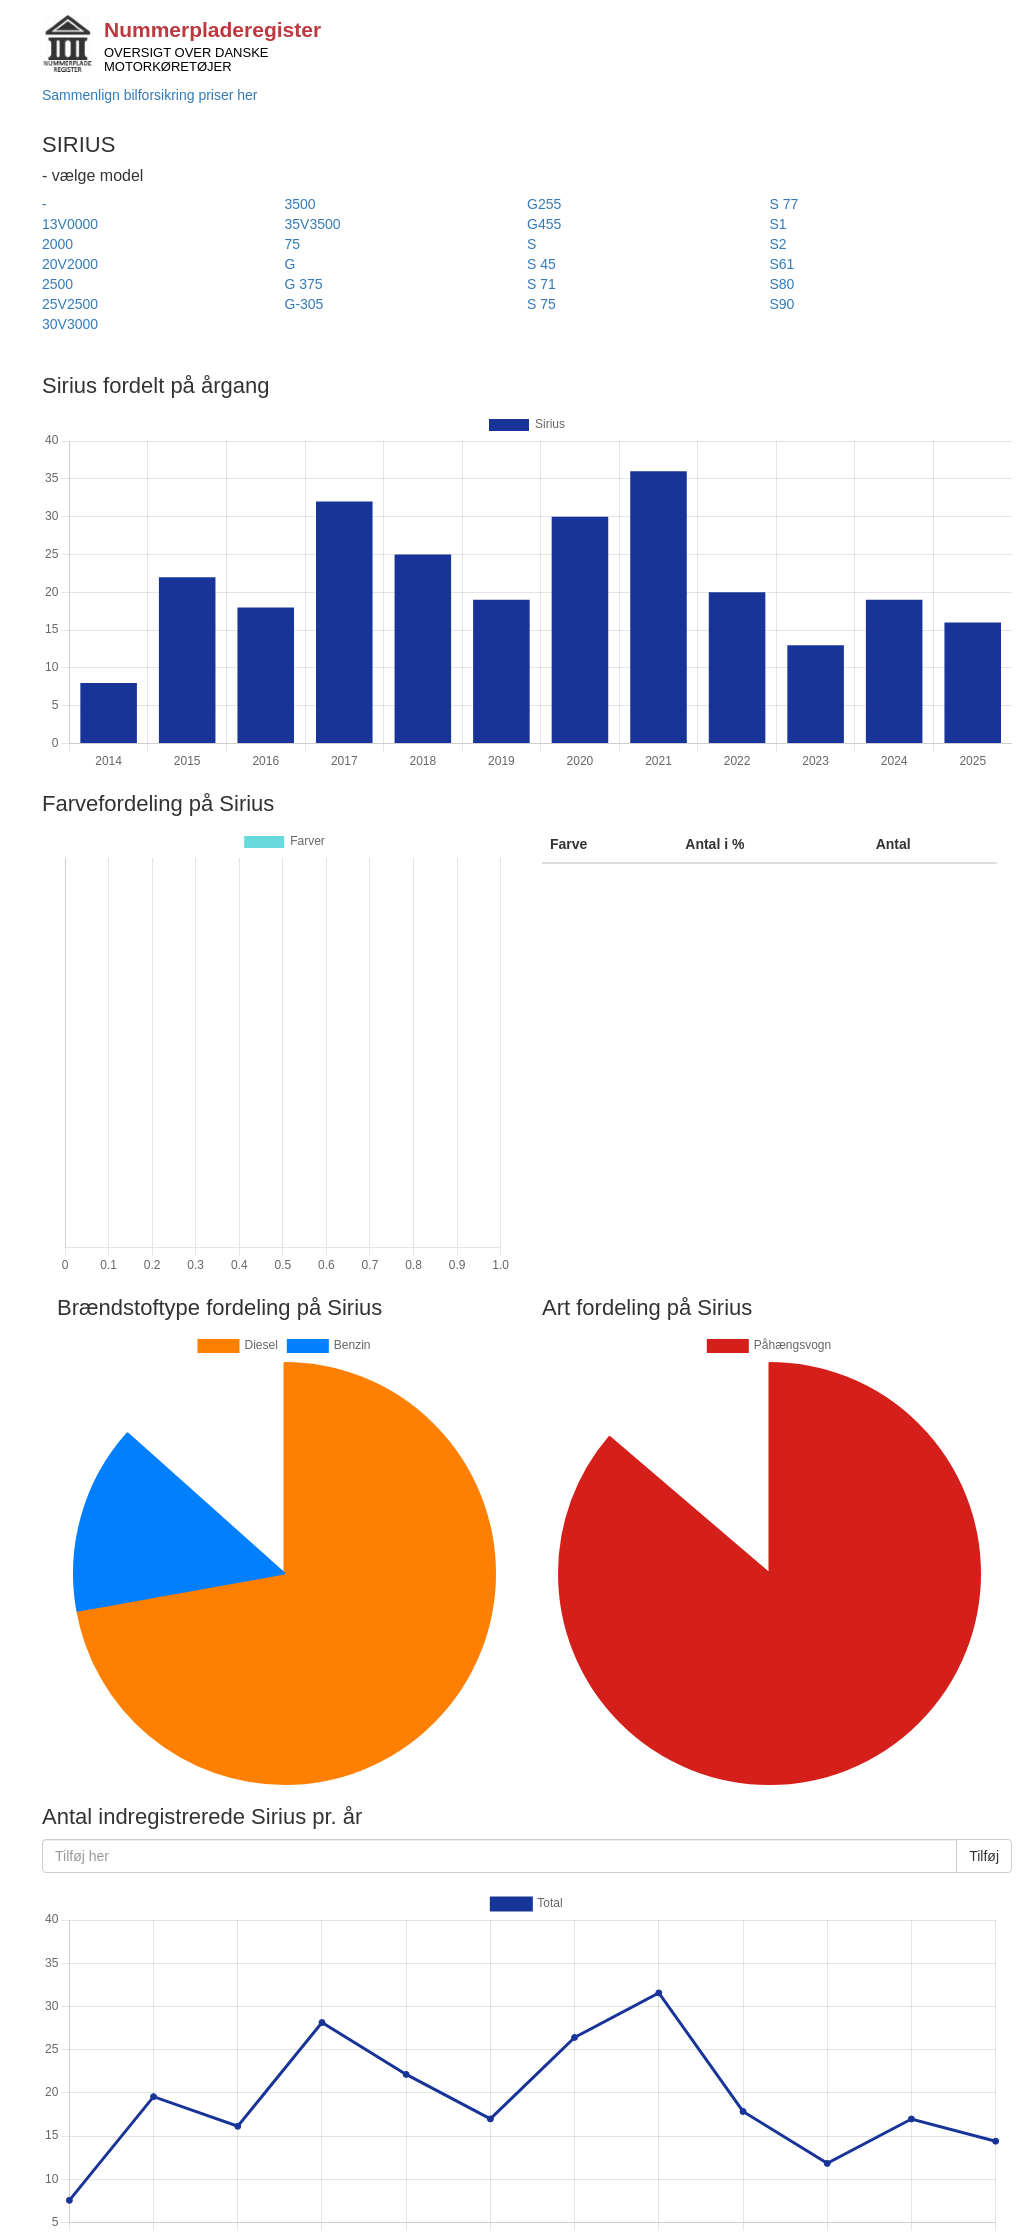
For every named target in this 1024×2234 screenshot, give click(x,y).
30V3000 (70, 324)
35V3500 (313, 224)
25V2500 (70, 304)
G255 (544, 204)
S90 (782, 304)
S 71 (541, 284)
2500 (57, 284)
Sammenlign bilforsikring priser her (150, 95)
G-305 (304, 304)
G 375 (304, 284)
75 (293, 244)
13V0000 (70, 224)
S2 (778, 244)
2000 (57, 244)
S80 (782, 284)
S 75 (541, 304)
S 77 (784, 204)
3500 (300, 204)
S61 (782, 264)
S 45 (541, 264)
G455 (544, 224)
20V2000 (70, 264)
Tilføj (984, 1856)
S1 (778, 224)
